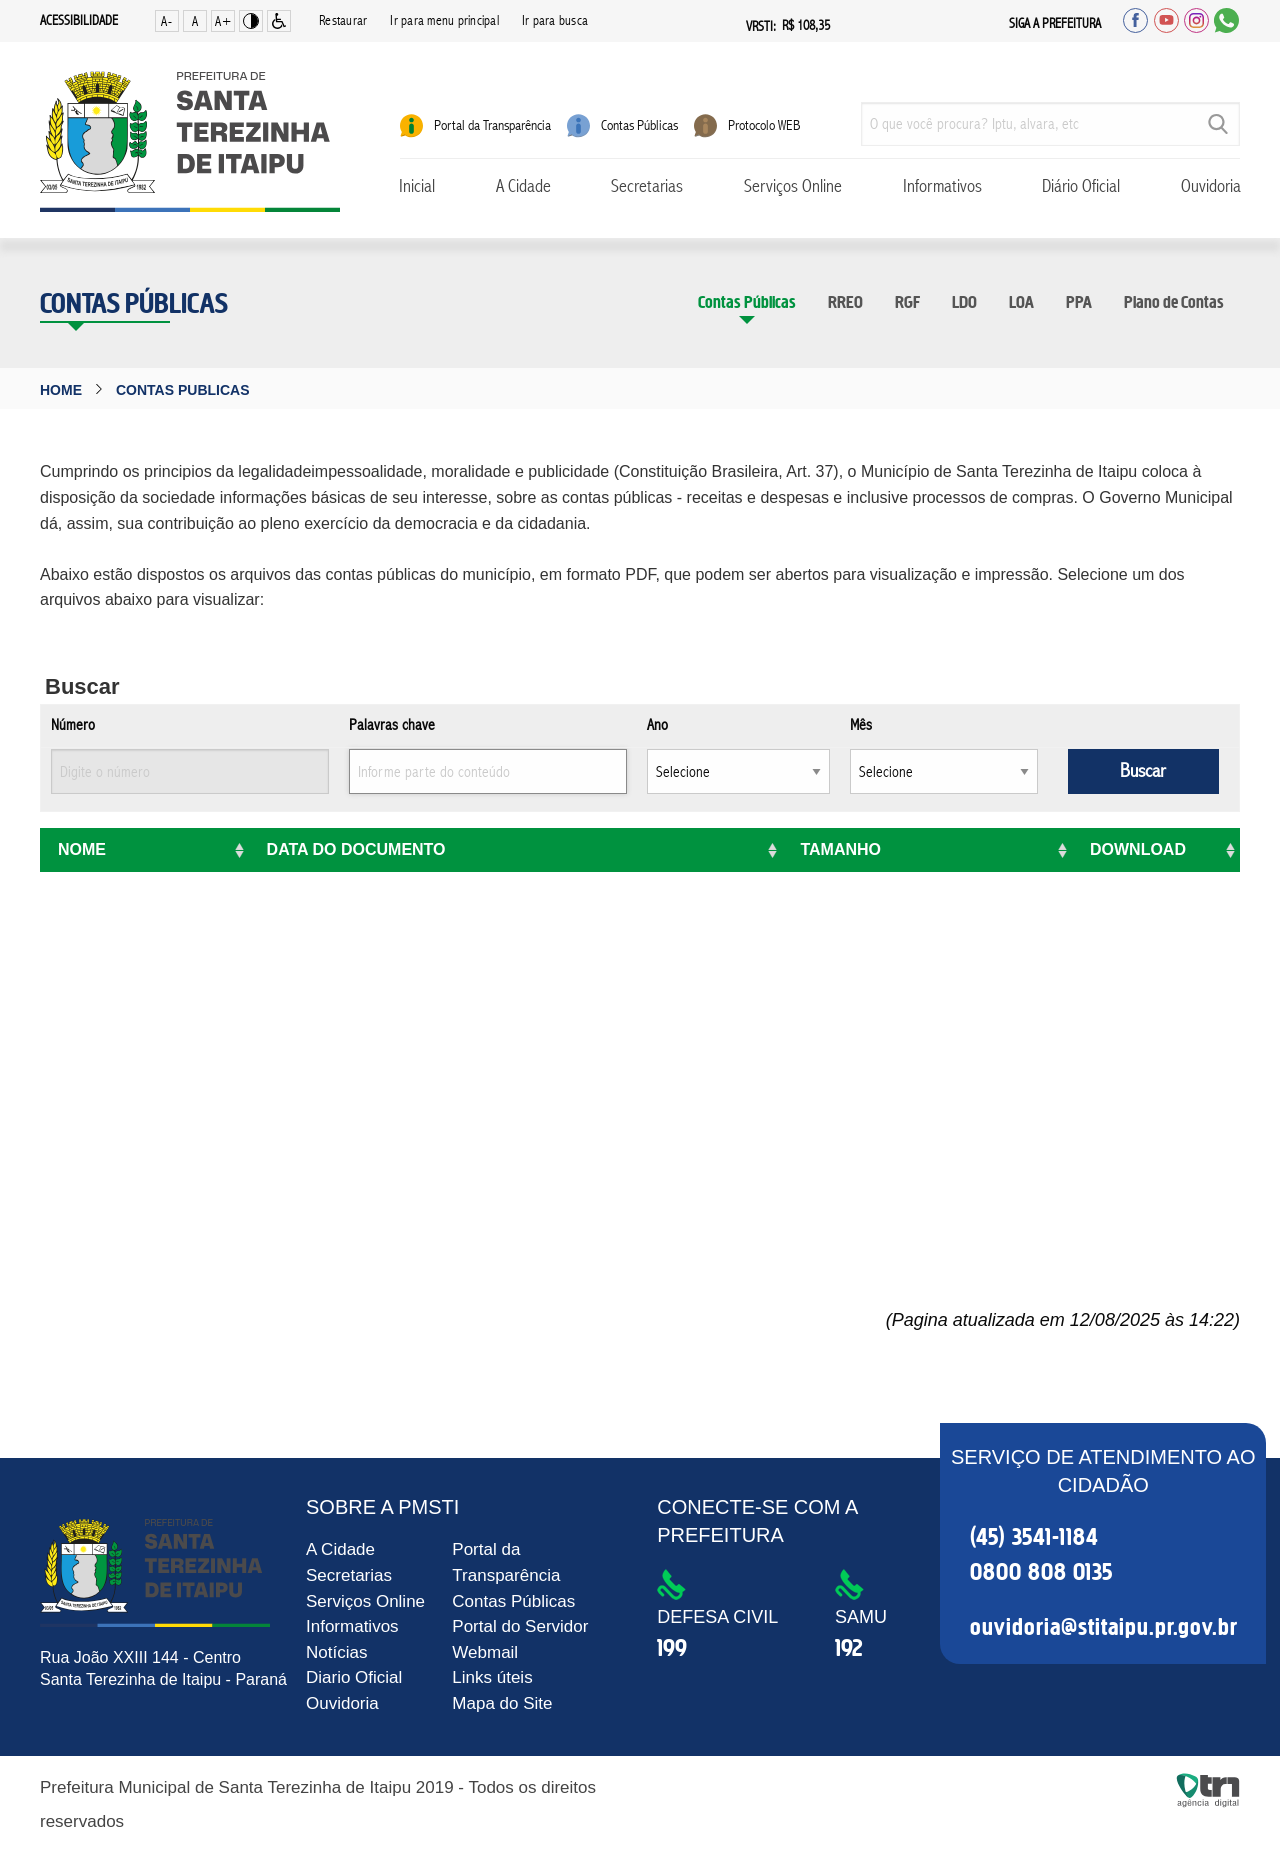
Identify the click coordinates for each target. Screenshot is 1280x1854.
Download (1138, 849)
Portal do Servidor (520, 1626)
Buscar (1143, 771)
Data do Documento (356, 849)
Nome (82, 849)
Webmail (485, 1652)
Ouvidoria (1211, 187)
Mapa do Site (502, 1703)
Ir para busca (555, 21)
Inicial (417, 187)
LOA (1021, 302)
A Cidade (523, 187)
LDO (964, 302)
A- (167, 22)
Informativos (942, 187)
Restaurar (343, 21)
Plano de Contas (1174, 302)
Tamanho (840, 849)
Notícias (336, 1652)
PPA (1079, 302)
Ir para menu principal (444, 21)
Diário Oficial (1081, 187)
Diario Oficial (354, 1677)
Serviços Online (793, 187)
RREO (845, 302)
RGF (907, 302)
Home (61, 390)
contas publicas (183, 390)
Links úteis (492, 1677)
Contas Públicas (747, 302)
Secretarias (647, 187)
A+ (223, 22)
